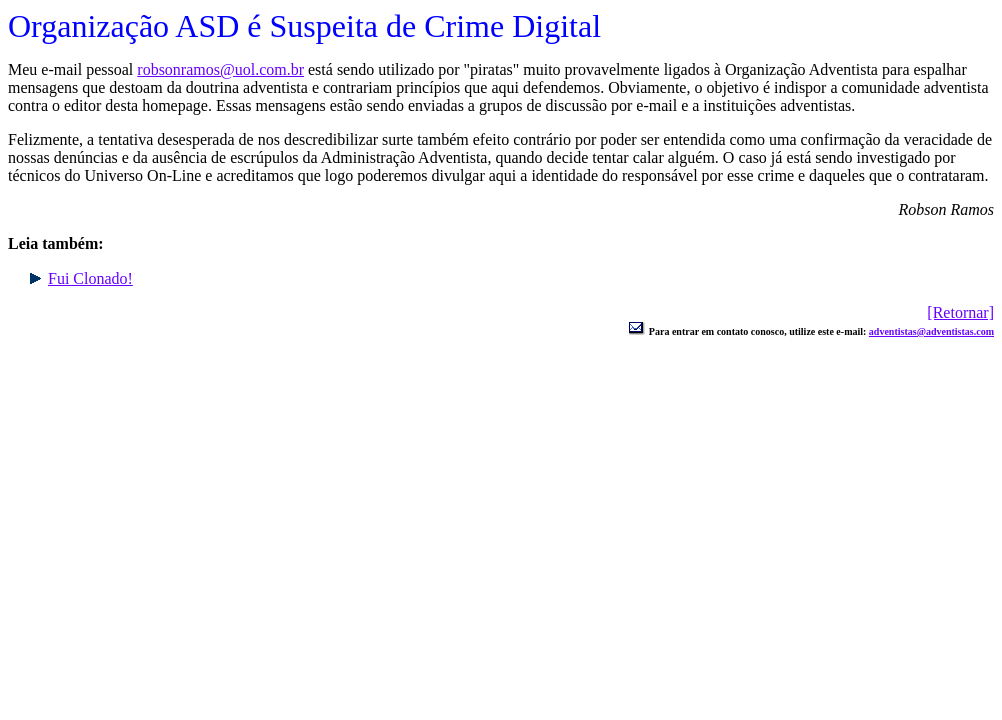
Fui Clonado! (90, 278)
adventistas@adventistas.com (931, 331)
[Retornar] (960, 312)
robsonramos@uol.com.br (220, 69)
